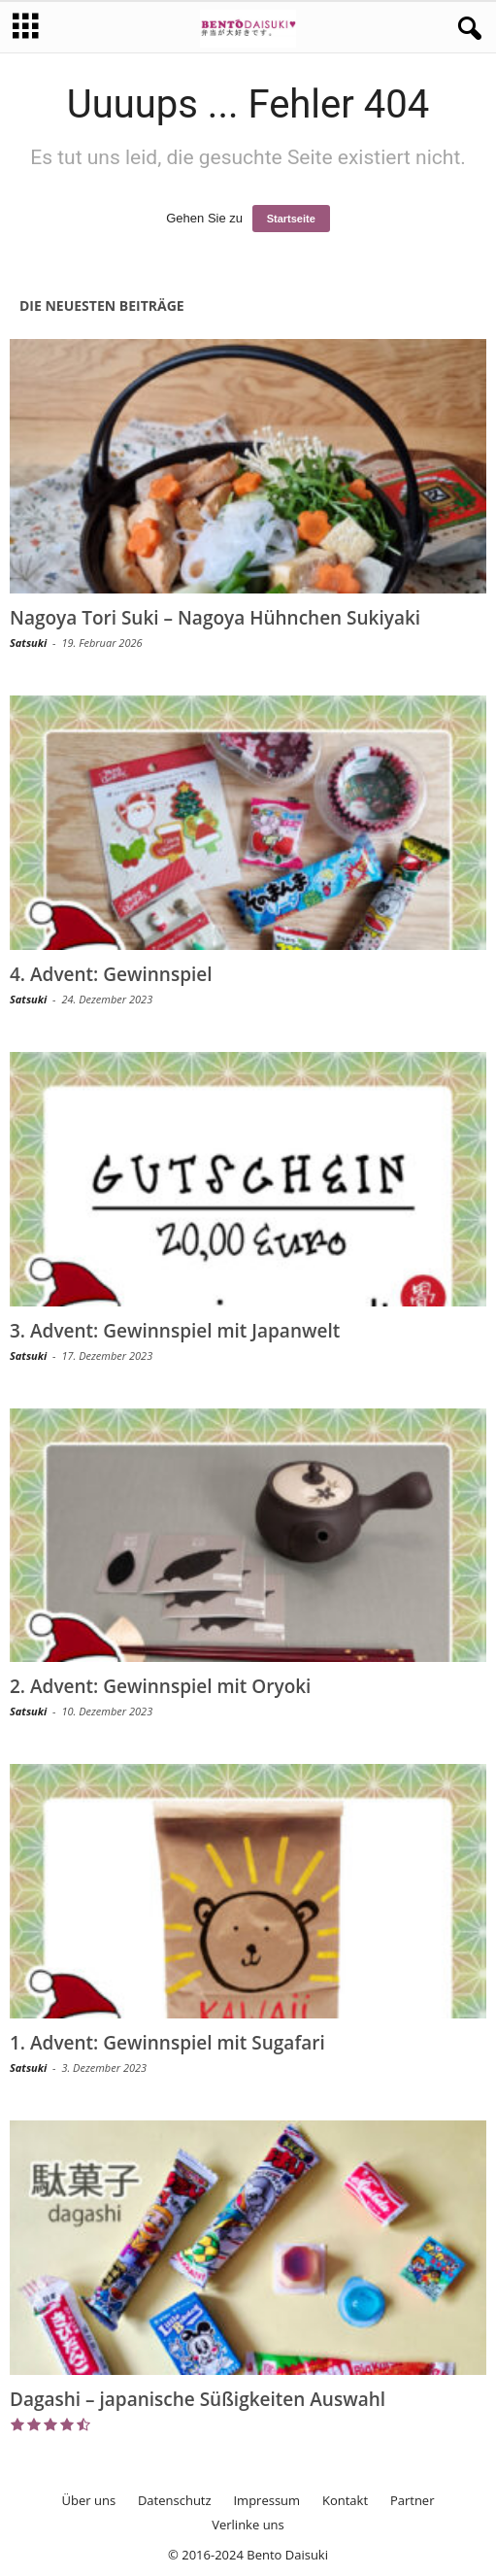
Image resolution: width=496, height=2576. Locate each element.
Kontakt (345, 2500)
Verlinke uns (248, 2524)
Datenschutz (175, 2500)
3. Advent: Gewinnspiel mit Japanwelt (175, 1330)
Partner (412, 2500)
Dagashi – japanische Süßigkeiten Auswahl (197, 2399)
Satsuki (28, 642)
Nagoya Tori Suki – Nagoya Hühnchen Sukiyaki (215, 617)
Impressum (266, 2500)
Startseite (291, 218)
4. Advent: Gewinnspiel (111, 974)
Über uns (89, 2500)
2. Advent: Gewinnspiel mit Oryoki (160, 1686)
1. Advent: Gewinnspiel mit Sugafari (167, 2042)
